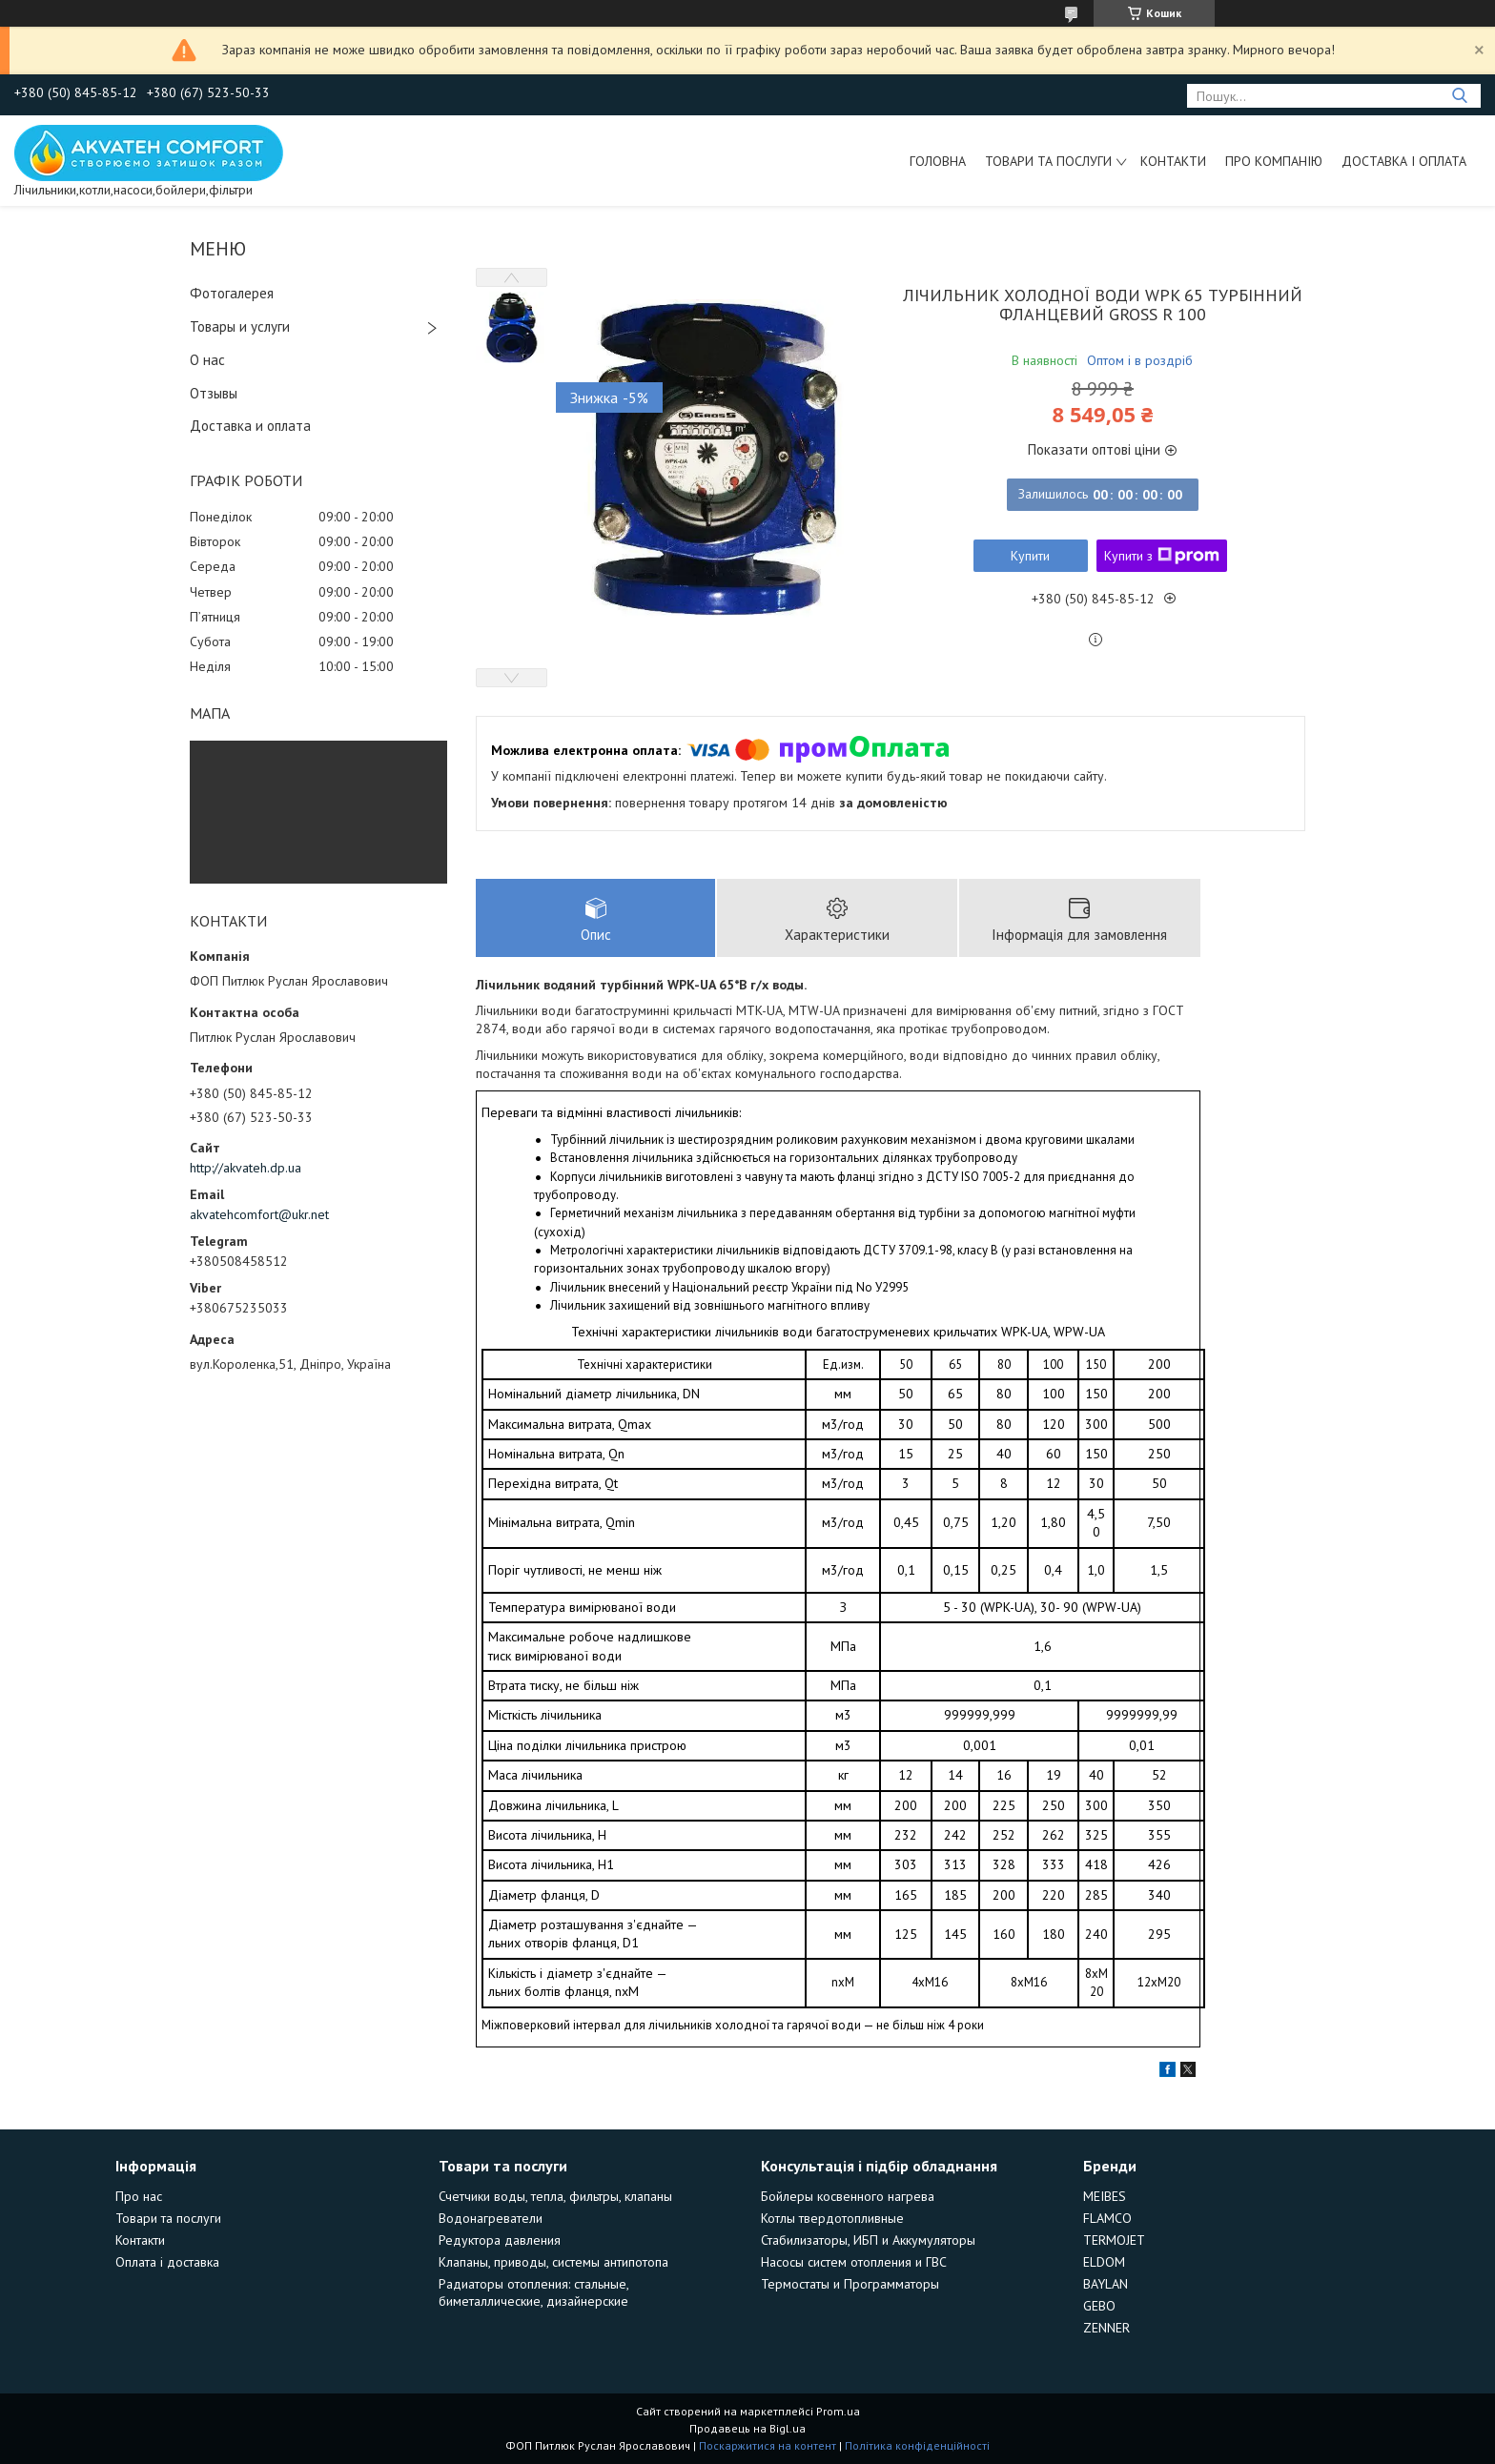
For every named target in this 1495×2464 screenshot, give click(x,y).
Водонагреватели (491, 2218)
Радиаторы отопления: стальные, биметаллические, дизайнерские (533, 2292)
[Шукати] (1459, 96)
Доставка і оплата (1403, 161)
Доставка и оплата (250, 426)
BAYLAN (1105, 2283)
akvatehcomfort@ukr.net (259, 1214)
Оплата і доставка (167, 2262)
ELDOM (1104, 2262)
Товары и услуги (240, 326)
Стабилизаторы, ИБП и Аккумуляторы (868, 2240)
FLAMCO (1107, 2218)
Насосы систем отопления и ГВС (854, 2262)
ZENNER (1106, 2327)
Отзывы (213, 393)
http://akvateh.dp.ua (245, 1167)
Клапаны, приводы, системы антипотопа (553, 2262)
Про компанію (1273, 161)
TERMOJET (1114, 2240)
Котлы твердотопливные (832, 2218)
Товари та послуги (1048, 161)
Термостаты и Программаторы (850, 2283)
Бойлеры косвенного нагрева (847, 2196)
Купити (1030, 555)
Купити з (1161, 555)
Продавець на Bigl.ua (747, 2428)
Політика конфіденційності (917, 2445)
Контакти (1173, 161)
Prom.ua (838, 2411)
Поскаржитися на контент (767, 2445)
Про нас (138, 2196)
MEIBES (1104, 2196)
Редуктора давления (500, 2240)
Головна (938, 161)
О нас (207, 360)
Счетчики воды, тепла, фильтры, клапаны (555, 2196)
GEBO (1099, 2305)
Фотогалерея (232, 293)
